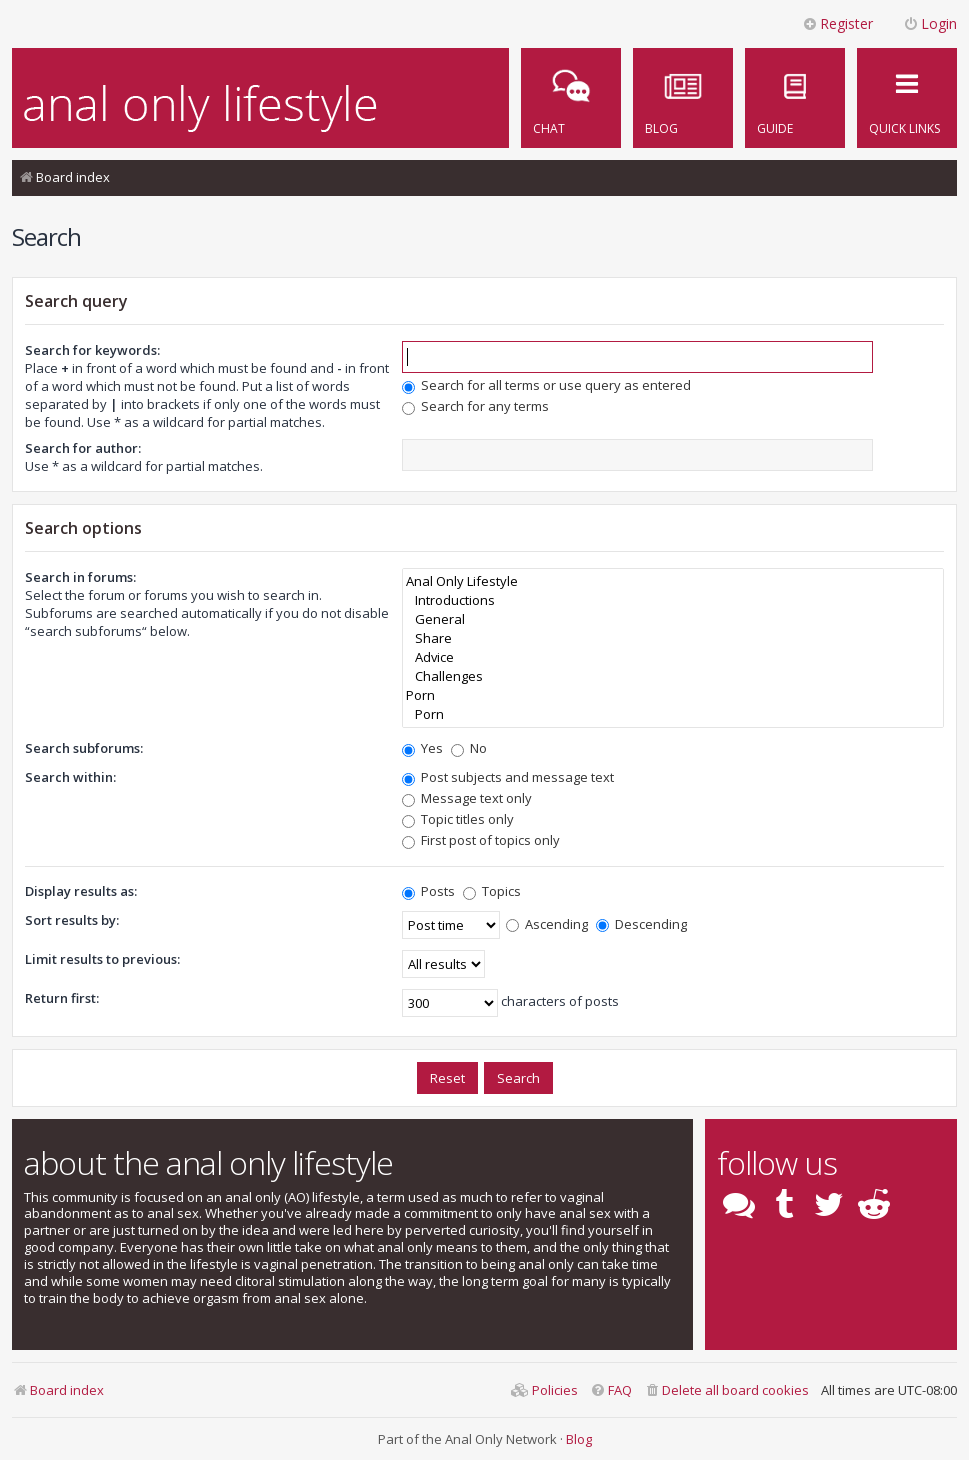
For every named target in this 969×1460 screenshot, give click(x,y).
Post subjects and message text (508, 777)
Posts (428, 891)
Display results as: (81, 891)
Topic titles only (458, 819)
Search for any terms (475, 406)
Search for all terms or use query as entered (546, 385)
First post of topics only (481, 840)
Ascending (547, 924)
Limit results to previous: (102, 959)
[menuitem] (795, 98)
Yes (422, 748)
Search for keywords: (92, 350)
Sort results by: (72, 920)
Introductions (673, 600)
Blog (579, 1439)
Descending (641, 924)
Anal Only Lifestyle (673, 581)
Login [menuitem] (930, 23)
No (469, 748)
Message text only (467, 798)
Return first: (62, 998)
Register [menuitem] (837, 23)
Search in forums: (80, 577)
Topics (492, 891)
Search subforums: (84, 748)
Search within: (70, 777)
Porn (673, 695)
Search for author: (83, 448)
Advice (673, 657)
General (673, 619)
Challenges (673, 676)
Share (673, 638)
